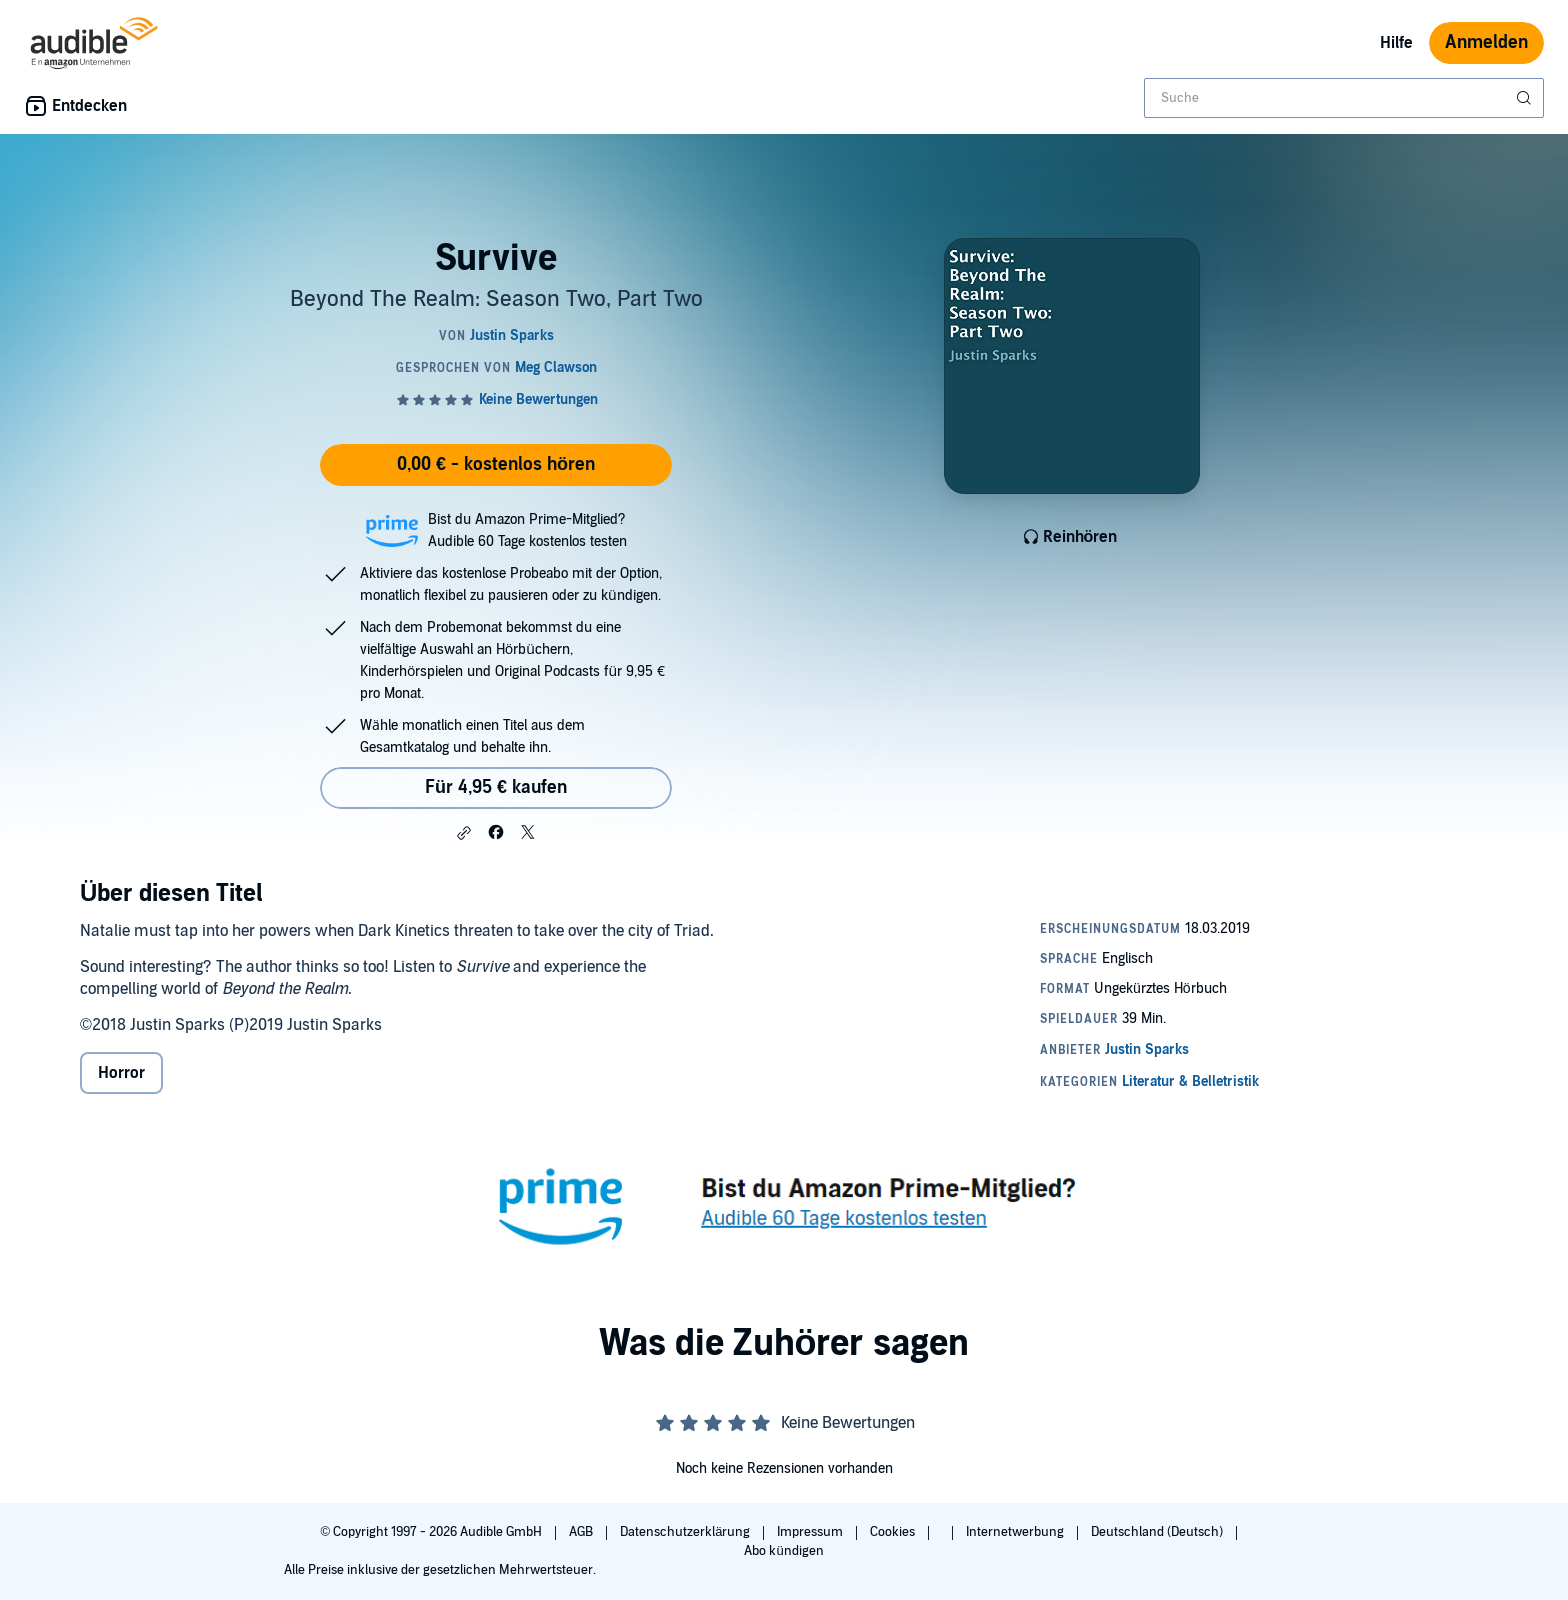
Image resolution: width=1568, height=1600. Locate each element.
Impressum (811, 1532)
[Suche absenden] (1526, 98)
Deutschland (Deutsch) (1158, 1532)
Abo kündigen (783, 1551)
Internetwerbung (1016, 1532)
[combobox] (1344, 98)
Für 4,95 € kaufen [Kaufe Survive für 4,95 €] (496, 787)
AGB (582, 1532)
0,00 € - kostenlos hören (496, 464)
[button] (464, 833)
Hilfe (1396, 43)
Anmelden (1486, 42)
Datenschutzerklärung (686, 1532)
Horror (121, 1073)
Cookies (894, 1532)
